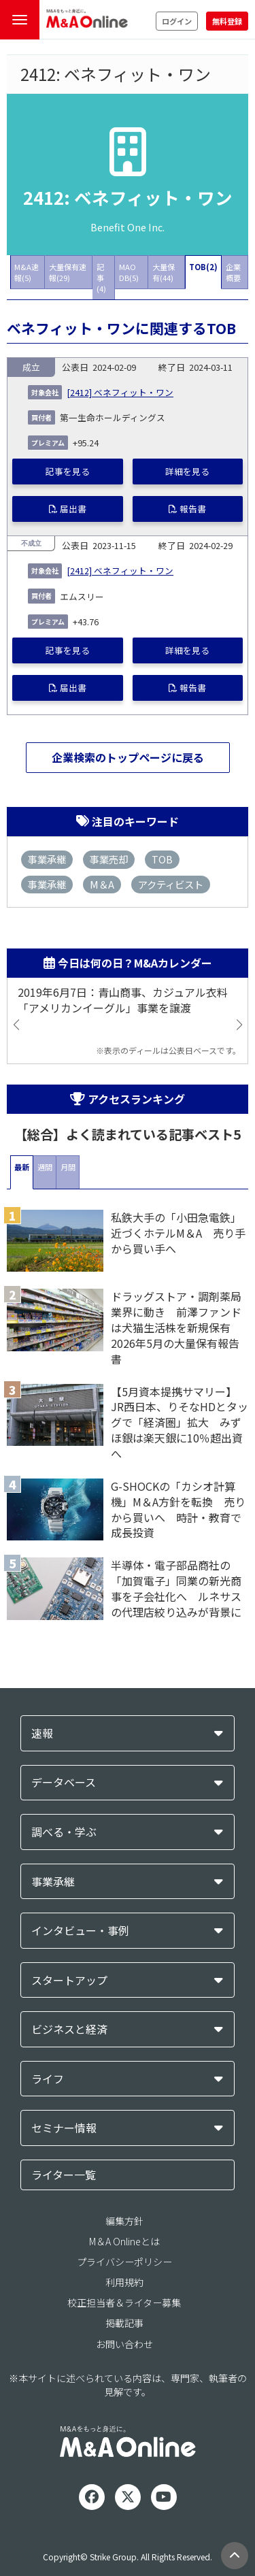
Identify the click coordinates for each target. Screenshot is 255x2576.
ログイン (177, 21)
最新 (21, 1166)
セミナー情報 (64, 2128)
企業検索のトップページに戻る (128, 757)
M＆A (102, 884)
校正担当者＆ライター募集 (124, 2302)
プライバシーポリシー (124, 2261)
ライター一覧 (63, 2174)
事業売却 (109, 859)
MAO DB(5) (129, 272)
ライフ (47, 2079)
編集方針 (124, 2221)
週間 (44, 1166)
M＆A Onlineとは (124, 2241)
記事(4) (101, 277)
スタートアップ (69, 1980)
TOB (162, 859)
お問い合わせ (124, 2344)
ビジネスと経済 (69, 2029)
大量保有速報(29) (67, 272)
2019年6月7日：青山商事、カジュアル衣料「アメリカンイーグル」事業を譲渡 (123, 1000)
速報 (42, 1733)
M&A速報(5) (26, 272)
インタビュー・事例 (80, 1930)
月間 (68, 1166)
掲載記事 (124, 2323)
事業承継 (47, 859)
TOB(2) (203, 266)
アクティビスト (170, 884)
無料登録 (227, 21)
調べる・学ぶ (64, 1832)
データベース (63, 1782)
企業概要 (233, 272)
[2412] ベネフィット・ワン (120, 392)
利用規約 (124, 2282)
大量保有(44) (163, 272)
